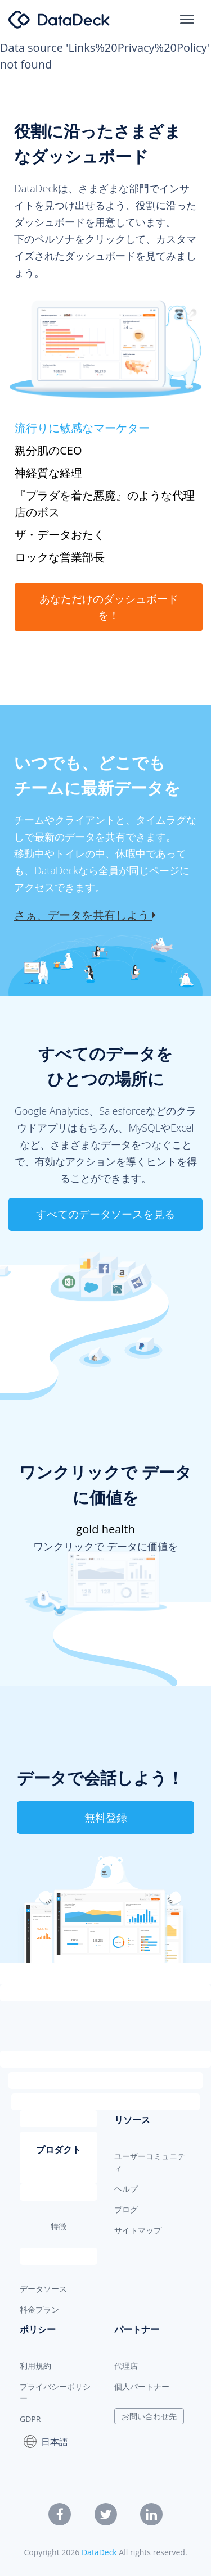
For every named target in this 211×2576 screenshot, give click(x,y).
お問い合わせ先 (149, 2416)
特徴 (58, 2226)
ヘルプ (126, 2188)
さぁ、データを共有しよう (85, 915)
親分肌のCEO (48, 450)
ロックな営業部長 (60, 557)
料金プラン (39, 2309)
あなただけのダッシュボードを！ (108, 607)
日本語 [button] (46, 2441)
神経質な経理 (48, 472)
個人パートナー (141, 2386)
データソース (43, 2288)
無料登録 (105, 1817)
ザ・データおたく (60, 534)
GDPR (30, 2419)
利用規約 (35, 2365)
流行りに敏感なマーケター (82, 427)
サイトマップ (137, 2230)
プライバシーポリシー (55, 2392)
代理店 (126, 2365)
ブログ (126, 2209)
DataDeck (99, 2552)
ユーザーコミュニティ (149, 2162)
